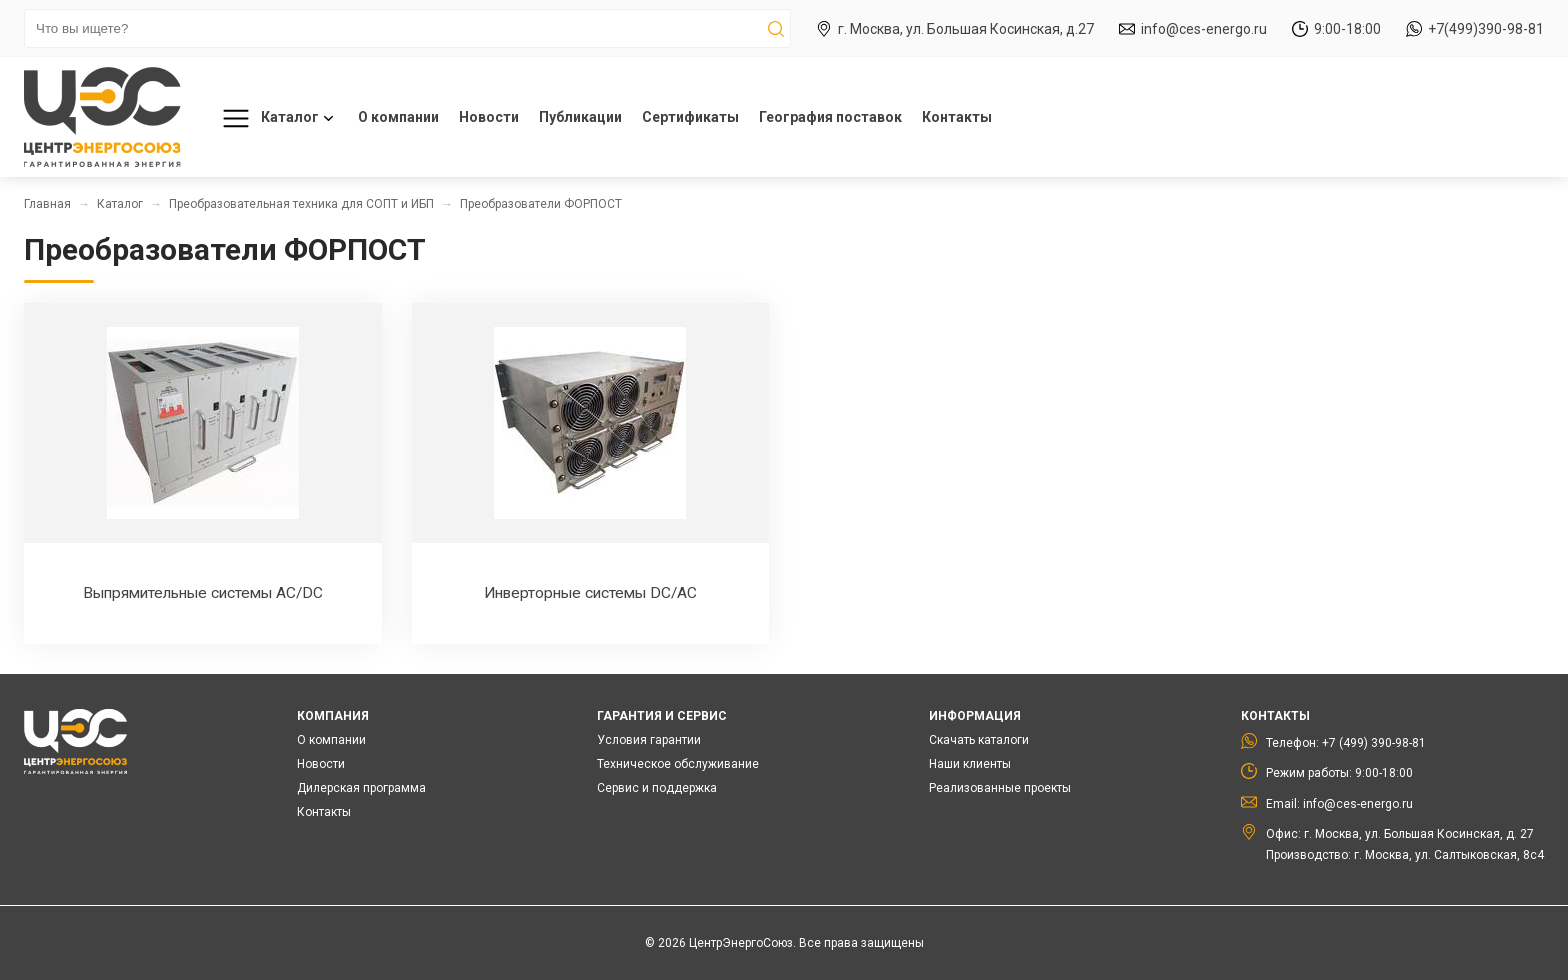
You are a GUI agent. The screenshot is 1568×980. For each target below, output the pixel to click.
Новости (489, 117)
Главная (47, 204)
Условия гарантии (649, 740)
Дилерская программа (361, 788)
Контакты (957, 117)
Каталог (274, 118)
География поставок (830, 117)
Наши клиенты (970, 764)
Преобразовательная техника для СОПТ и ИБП (301, 204)
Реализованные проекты (1000, 788)
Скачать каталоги (979, 740)
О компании (398, 117)
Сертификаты (690, 117)
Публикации (580, 117)
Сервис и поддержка (657, 788)
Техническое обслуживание (678, 764)
